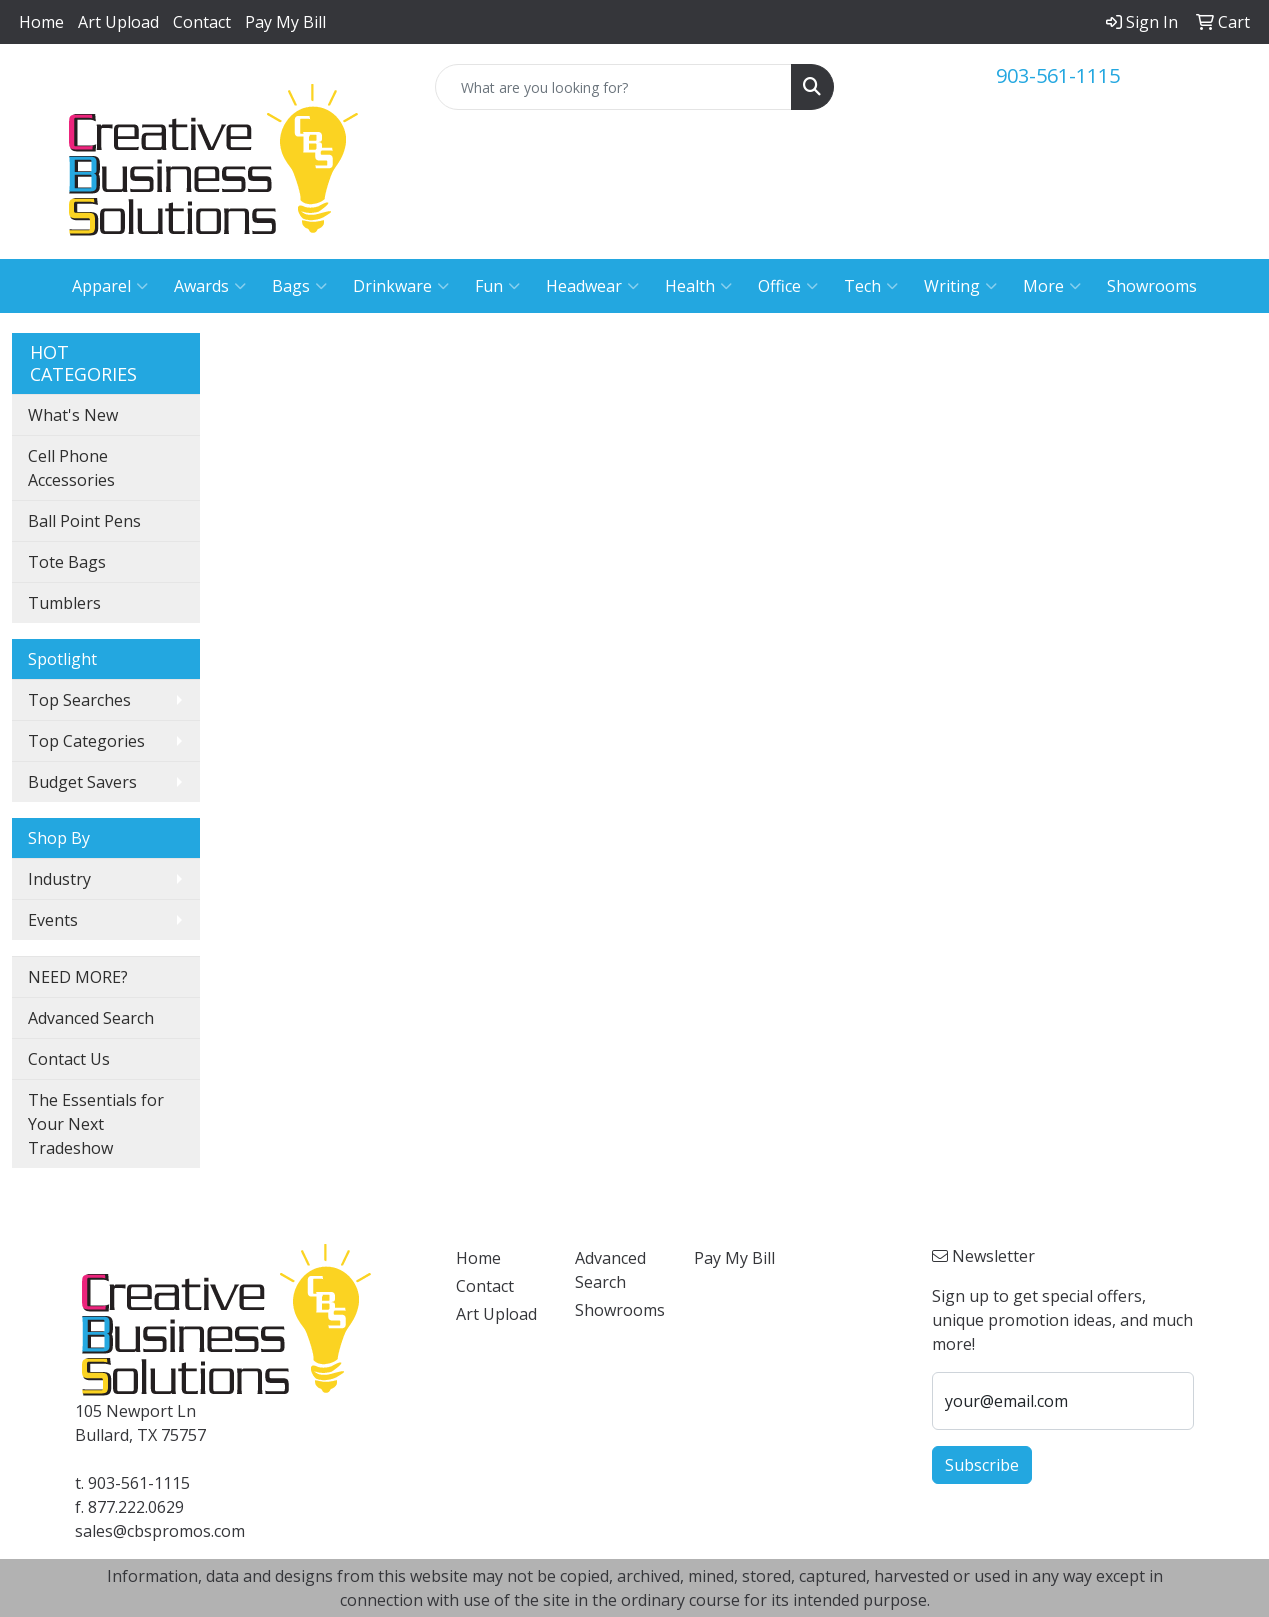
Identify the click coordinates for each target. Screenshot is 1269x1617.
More (1052, 286)
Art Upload (118, 22)
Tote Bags (67, 562)
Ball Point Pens (84, 521)
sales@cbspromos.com (160, 1531)
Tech (871, 286)
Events (53, 920)
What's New (73, 415)
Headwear (592, 286)
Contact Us (69, 1059)
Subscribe (982, 1465)
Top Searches (79, 700)
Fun (497, 286)
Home (41, 22)
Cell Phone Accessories (71, 468)
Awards (210, 286)
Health (698, 286)
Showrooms (1152, 286)
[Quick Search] (613, 87)
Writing (960, 286)
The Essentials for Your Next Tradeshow (96, 1124)
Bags (299, 286)
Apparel (110, 286)
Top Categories (86, 741)
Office (788, 286)
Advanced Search (91, 1018)
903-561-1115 (1058, 75)
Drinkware (401, 286)
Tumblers (64, 603)
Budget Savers (82, 782)
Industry (59, 879)
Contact (202, 22)
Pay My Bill (285, 22)
